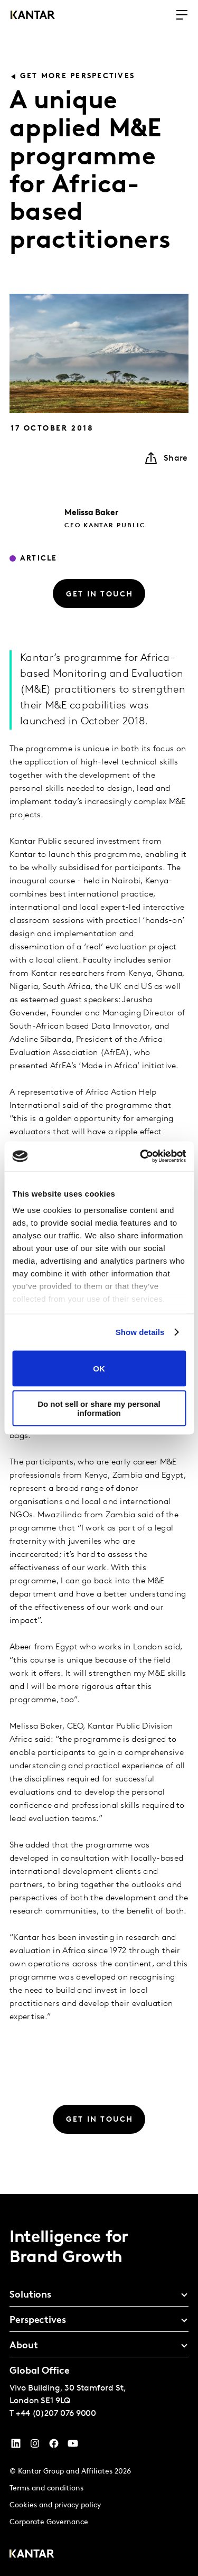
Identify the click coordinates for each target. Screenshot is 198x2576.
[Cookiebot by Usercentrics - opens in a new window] (141, 1156)
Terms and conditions (46, 2489)
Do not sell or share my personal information (99, 1408)
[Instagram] (35, 2446)
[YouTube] (16, 2446)
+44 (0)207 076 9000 (56, 2414)
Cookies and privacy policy (55, 2505)
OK (99, 1368)
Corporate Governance (49, 2522)
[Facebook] (54, 2446)
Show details (140, 1332)
